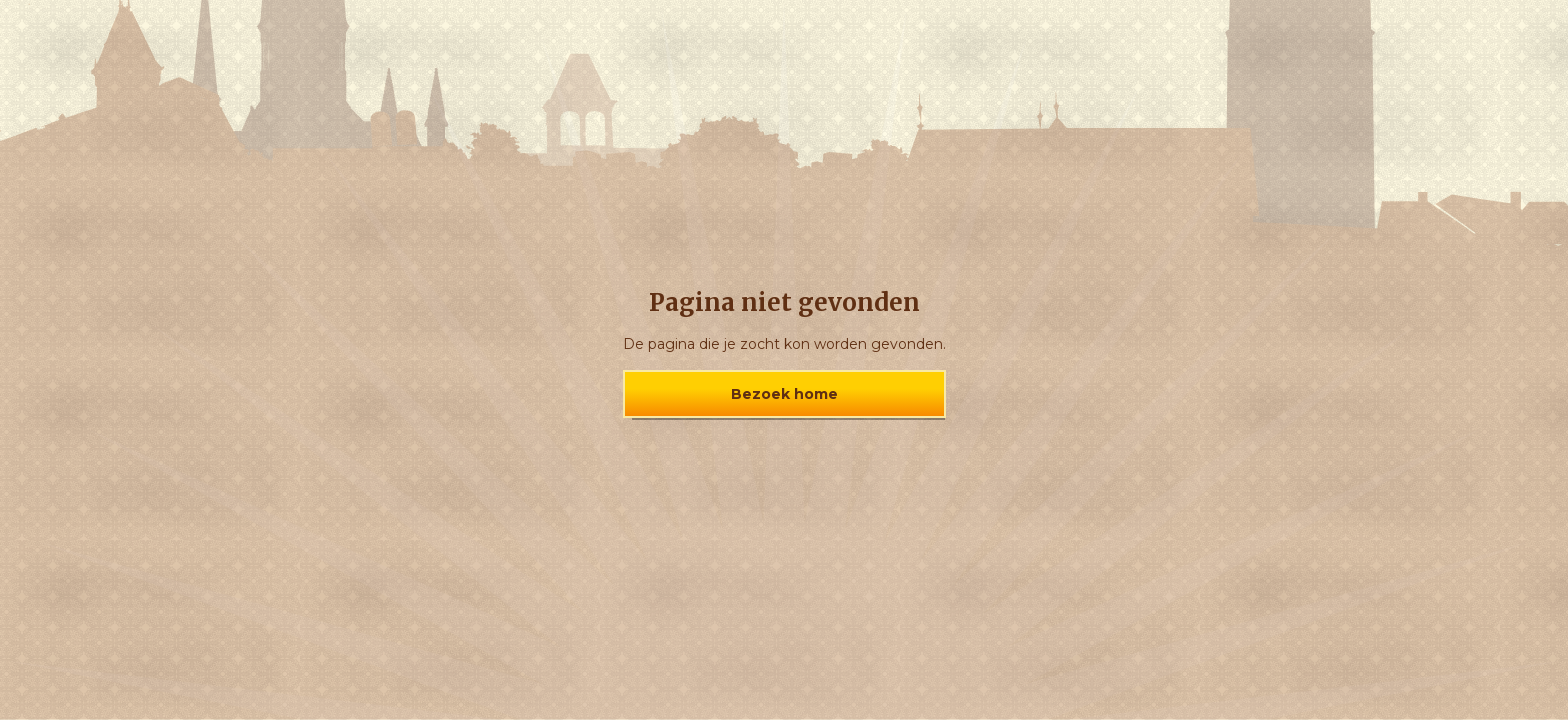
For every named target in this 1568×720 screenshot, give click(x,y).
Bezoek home (784, 394)
